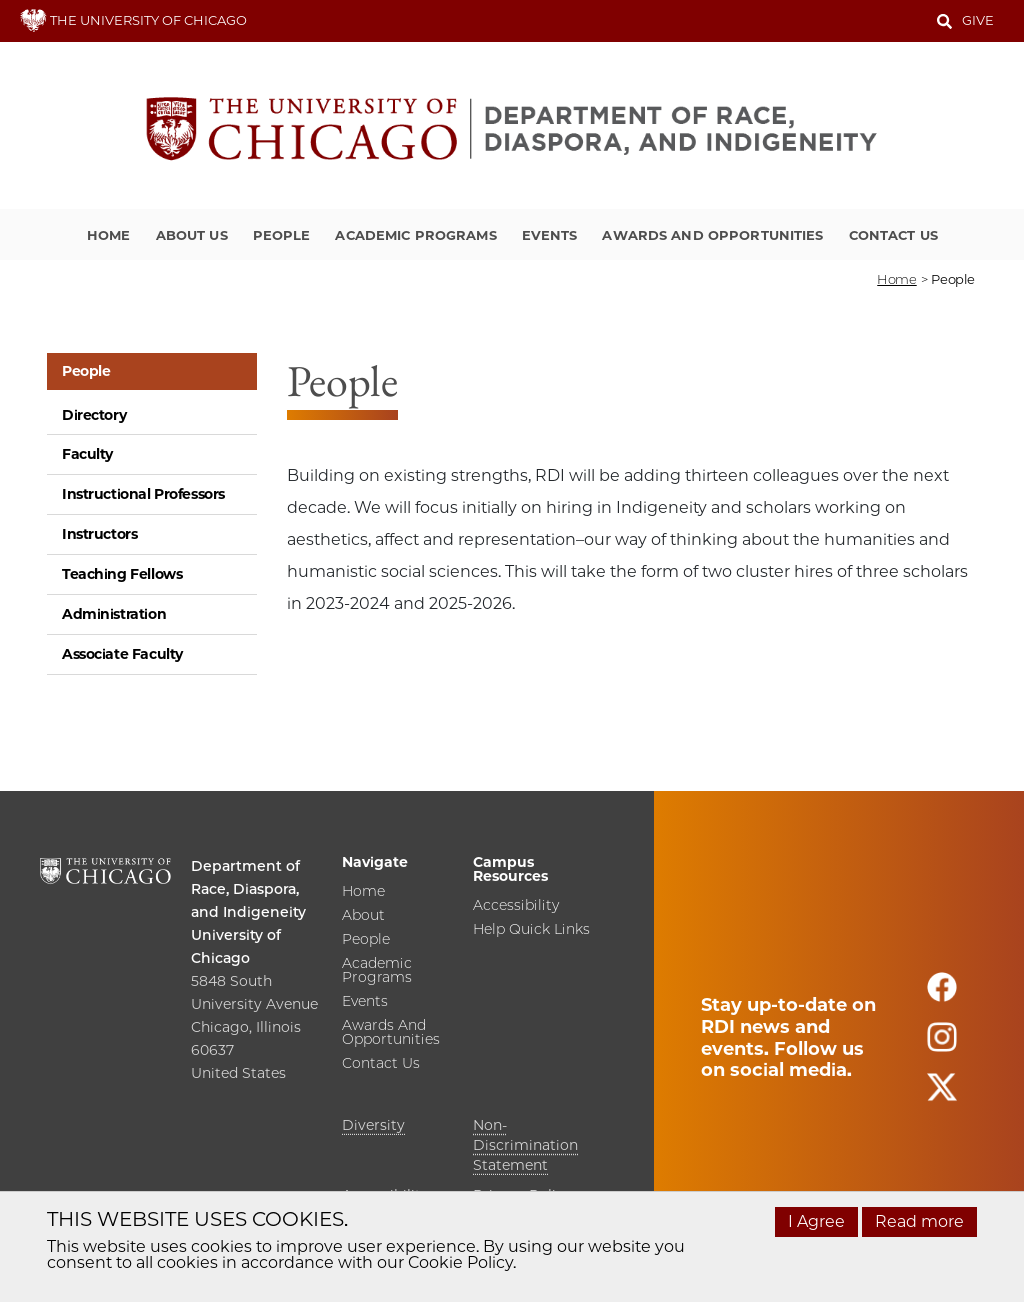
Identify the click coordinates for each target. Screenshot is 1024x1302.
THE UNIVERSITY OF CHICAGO (133, 20)
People (282, 235)
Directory (94, 415)
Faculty (87, 454)
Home (109, 235)
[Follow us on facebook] (942, 995)
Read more (919, 1221)
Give (978, 20)
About (363, 916)
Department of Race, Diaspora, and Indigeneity (248, 889)
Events (550, 235)
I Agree (816, 1221)
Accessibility (516, 906)
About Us (192, 235)
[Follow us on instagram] (942, 1045)
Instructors (99, 534)
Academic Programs (415, 235)
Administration (114, 614)
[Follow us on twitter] (942, 1095)
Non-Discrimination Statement (525, 1145)
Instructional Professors (143, 494)
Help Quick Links (531, 930)
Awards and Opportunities (712, 235)
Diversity (373, 1125)
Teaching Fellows (122, 574)
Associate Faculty (122, 654)
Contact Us (893, 235)
